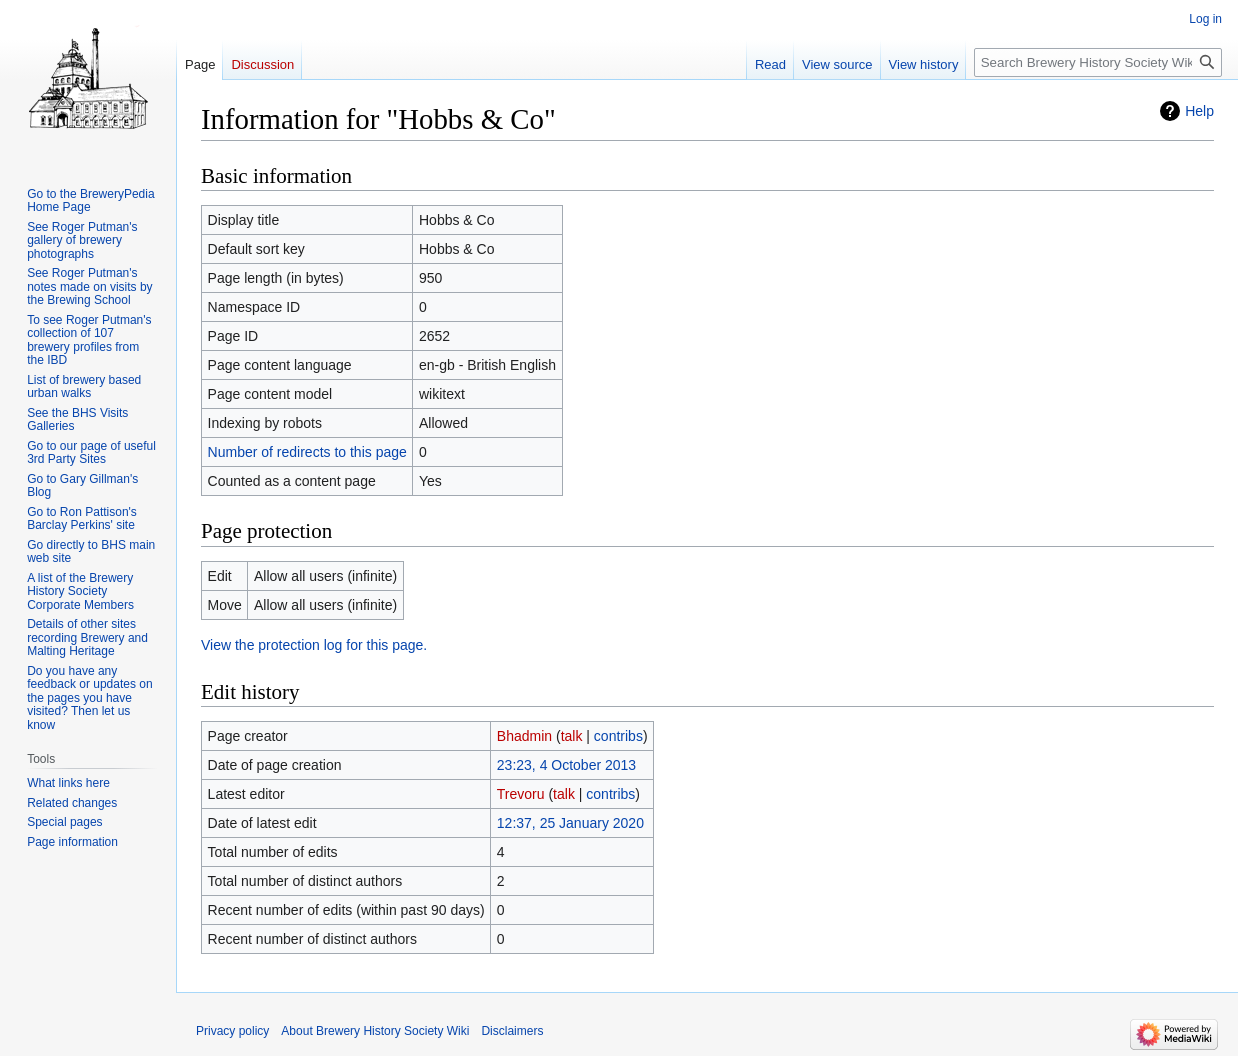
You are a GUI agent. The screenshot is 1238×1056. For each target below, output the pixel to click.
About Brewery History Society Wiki (375, 1031)
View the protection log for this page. (314, 645)
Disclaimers (512, 1031)
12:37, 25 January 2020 (570, 823)
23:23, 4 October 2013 (566, 765)
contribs (618, 736)
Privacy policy (232, 1031)
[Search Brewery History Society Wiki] (1098, 62)
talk (572, 736)
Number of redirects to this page (307, 452)
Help (1199, 111)
